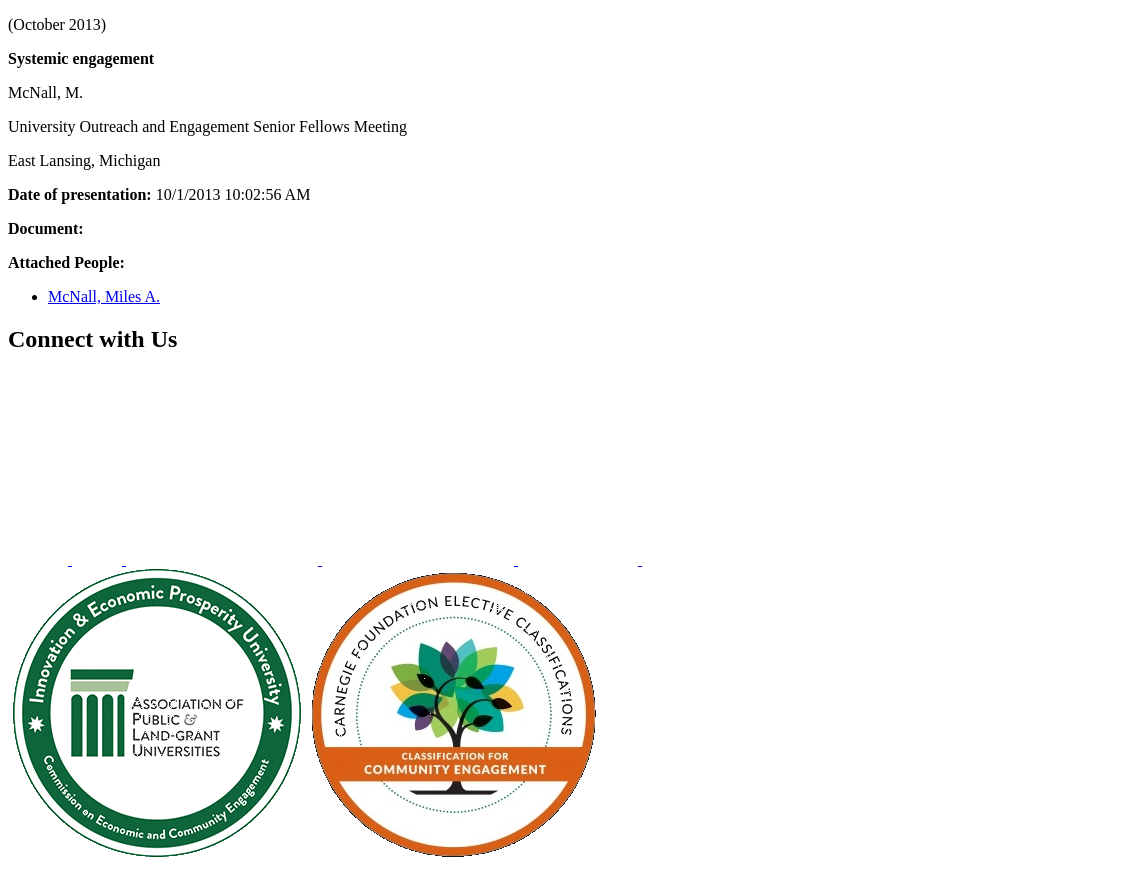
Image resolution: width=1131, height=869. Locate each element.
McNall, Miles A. (104, 296)
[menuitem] (40, 559)
